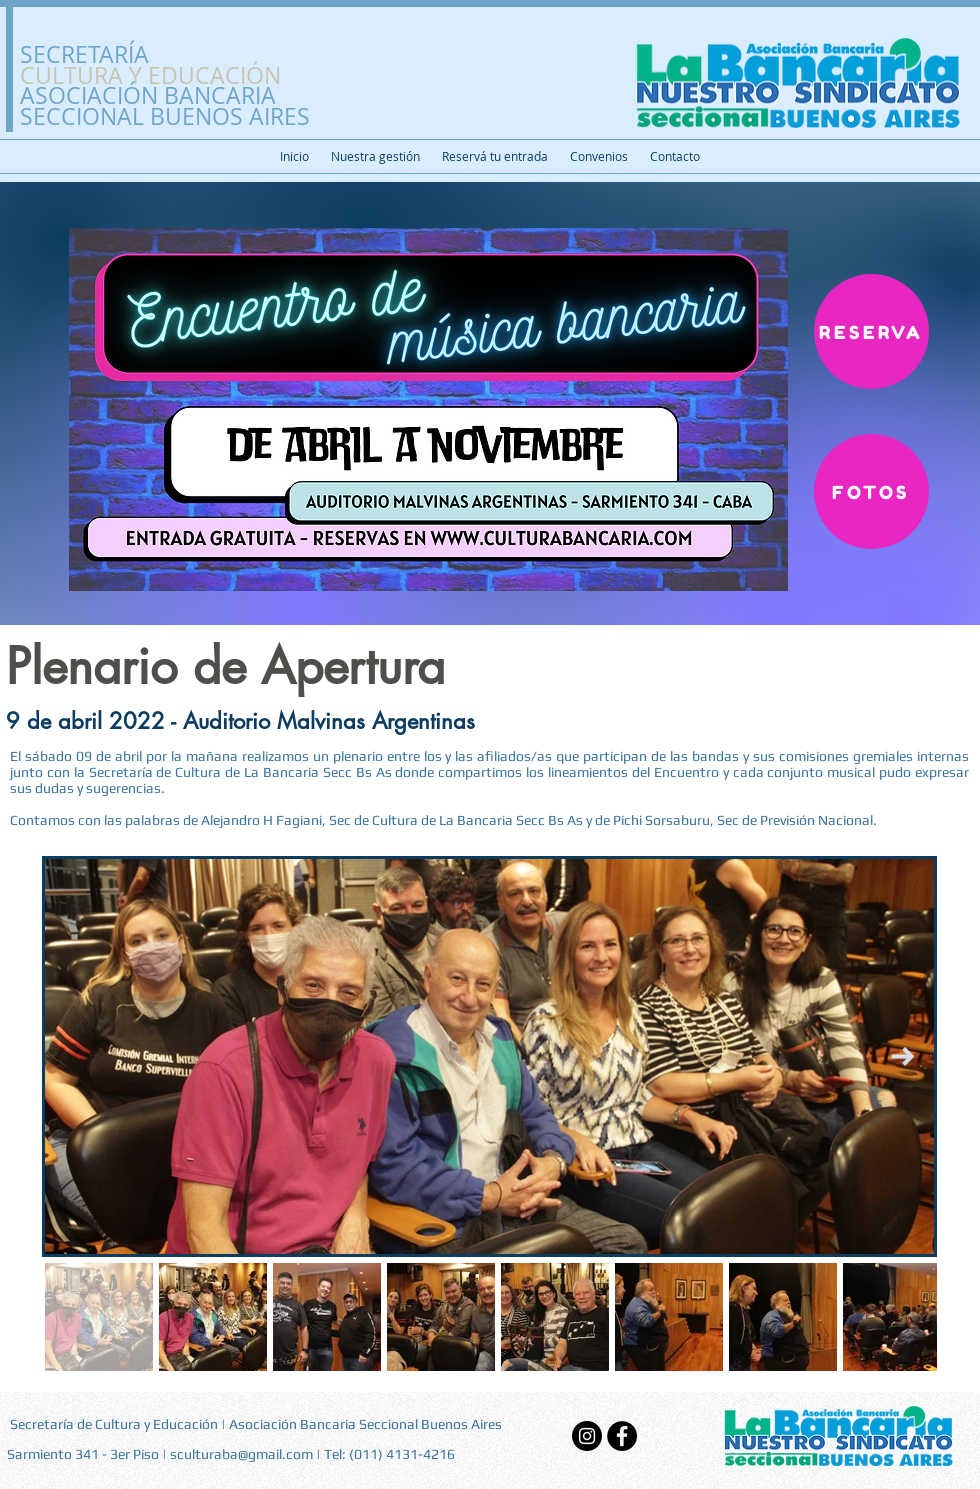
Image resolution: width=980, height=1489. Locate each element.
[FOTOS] (871, 491)
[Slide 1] (490, 575)
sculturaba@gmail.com (241, 1454)
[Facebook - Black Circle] (622, 1436)
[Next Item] (902, 1056)
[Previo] (130, 404)
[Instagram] (587, 1436)
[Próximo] (850, 404)
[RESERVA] (871, 331)
